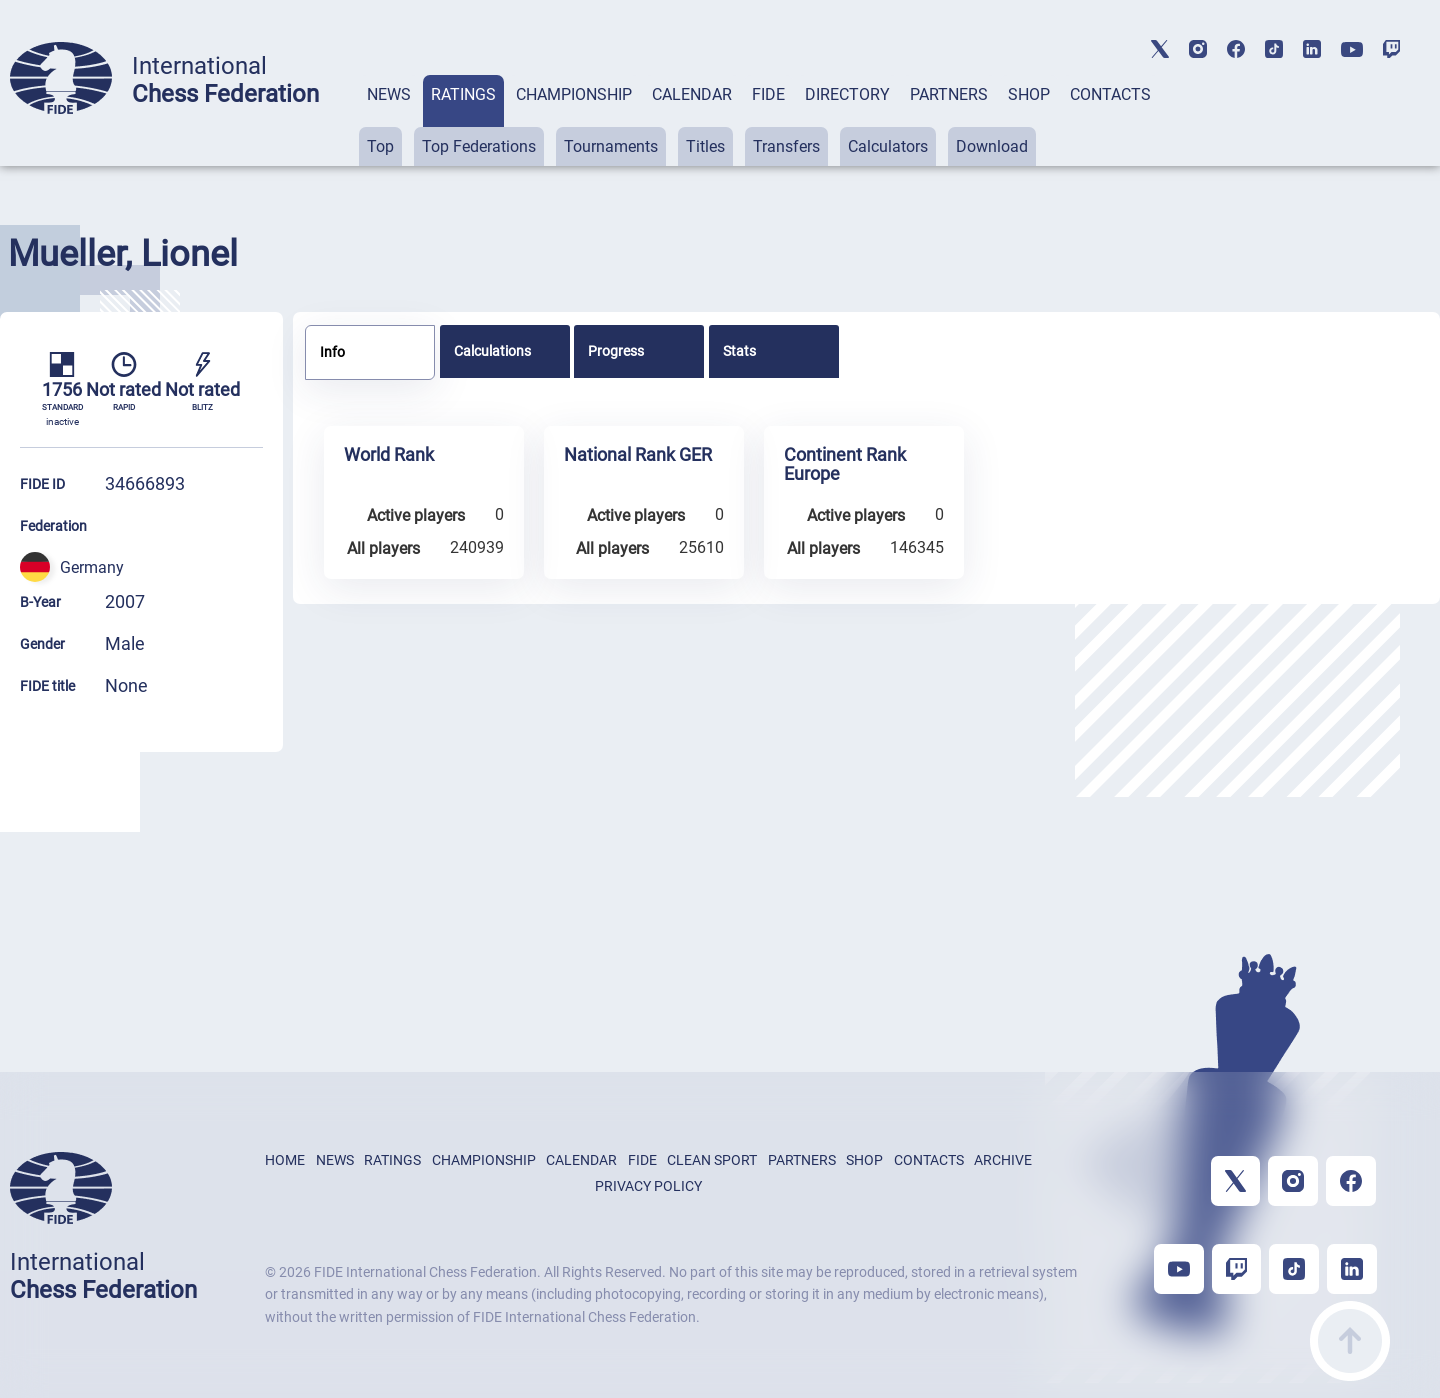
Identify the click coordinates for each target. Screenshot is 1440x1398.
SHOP (1029, 94)
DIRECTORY (847, 94)
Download (992, 146)
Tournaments (611, 146)
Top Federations (479, 146)
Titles (705, 146)
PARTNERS (949, 94)
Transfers (786, 146)
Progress (616, 351)
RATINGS (463, 94)
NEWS (389, 94)
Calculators (888, 146)
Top (380, 146)
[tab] (389, 120)
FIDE (768, 94)
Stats (739, 351)
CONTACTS (1110, 94)
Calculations (492, 351)
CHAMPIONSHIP (574, 94)
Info (332, 352)
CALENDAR (692, 94)
